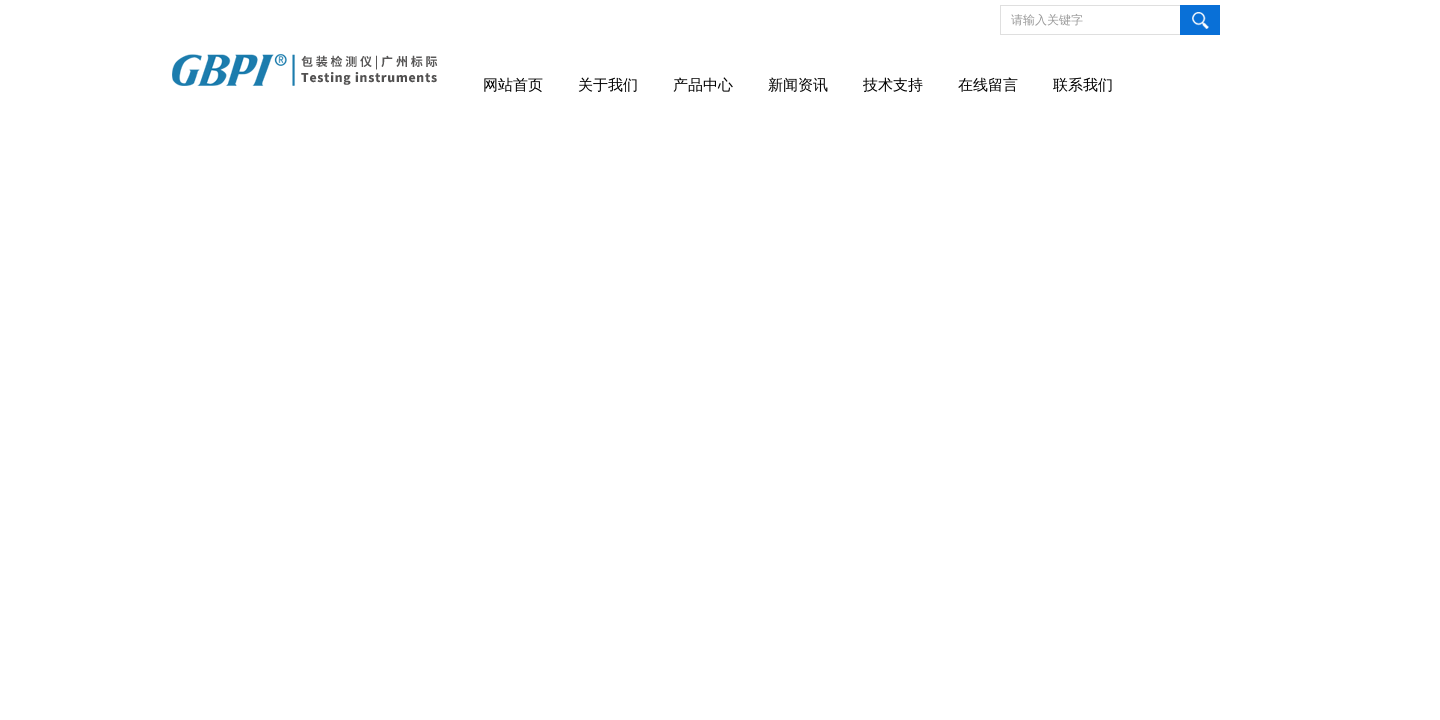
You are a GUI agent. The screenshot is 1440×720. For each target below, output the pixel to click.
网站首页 (513, 85)
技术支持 (893, 85)
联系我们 (1083, 85)
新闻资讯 (798, 85)
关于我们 (608, 85)
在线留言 (988, 85)
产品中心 (703, 85)
